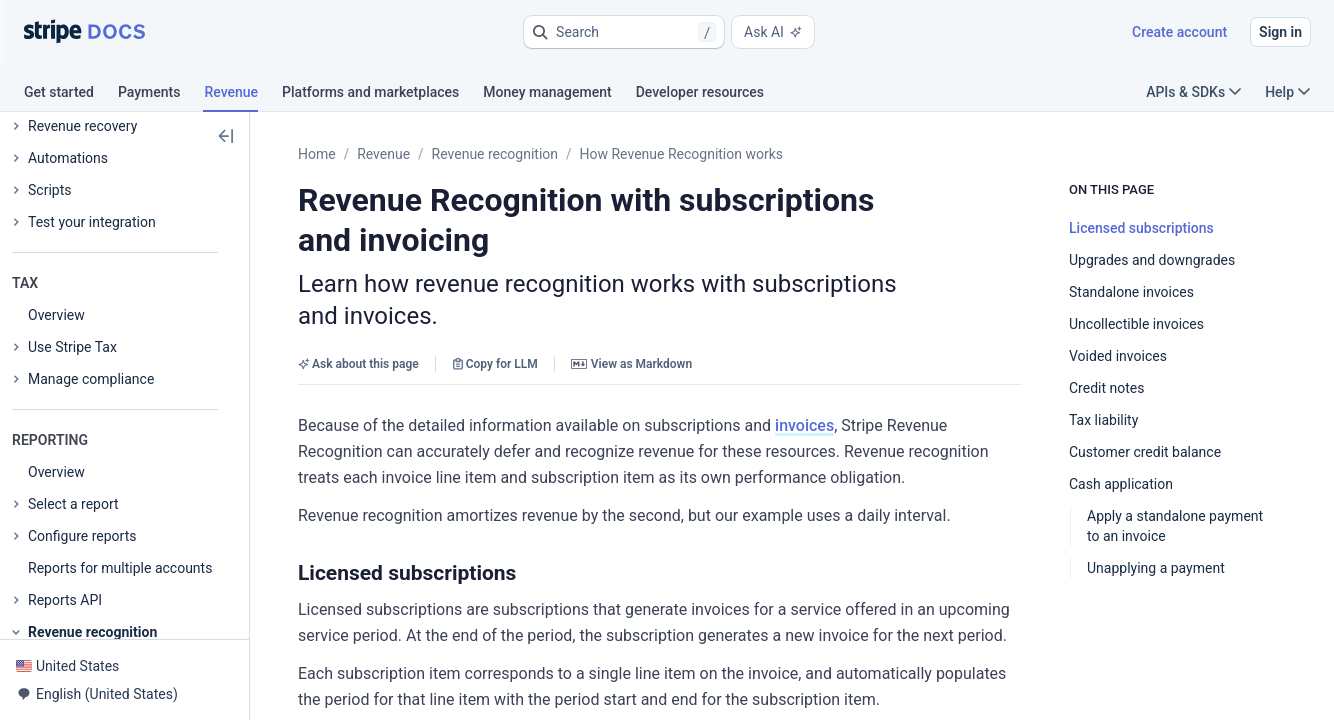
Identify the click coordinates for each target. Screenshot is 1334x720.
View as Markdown (631, 364)
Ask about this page (358, 364)
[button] (624, 32)
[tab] (71, 95)
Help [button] (1287, 92)
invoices (804, 425)
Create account (1179, 32)
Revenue (383, 154)
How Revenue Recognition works (682, 154)
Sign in (1280, 32)
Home (317, 154)
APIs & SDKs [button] (1193, 92)
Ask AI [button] (773, 32)
